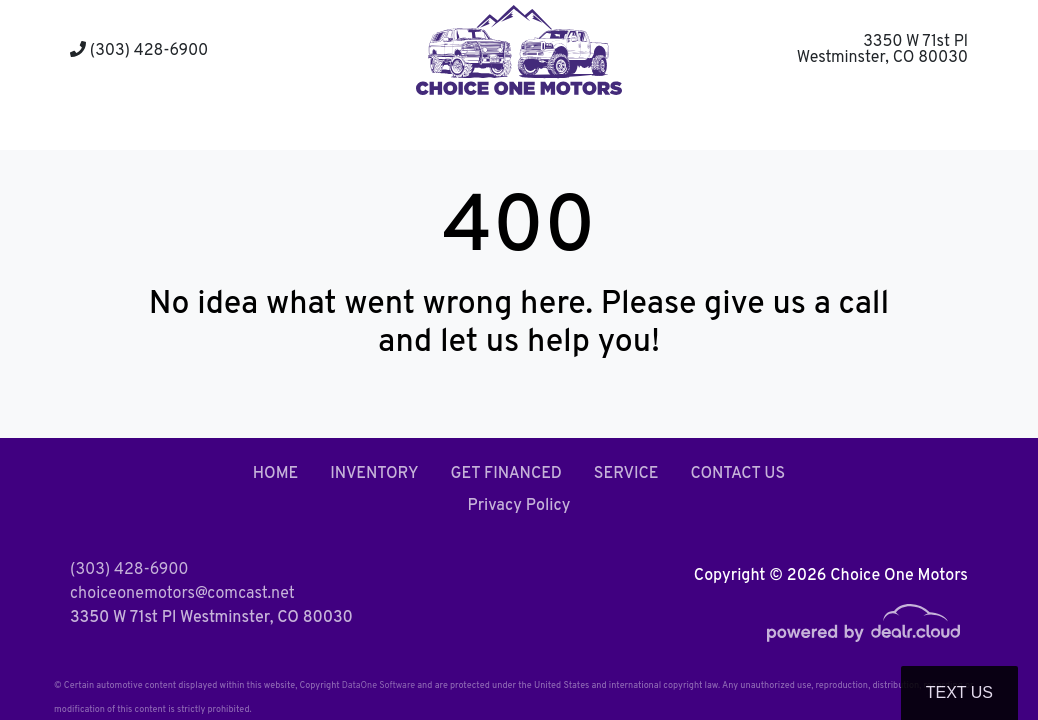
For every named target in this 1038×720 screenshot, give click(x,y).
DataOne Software (378, 685)
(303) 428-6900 (139, 51)
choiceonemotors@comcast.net (182, 594)
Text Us (959, 692)
